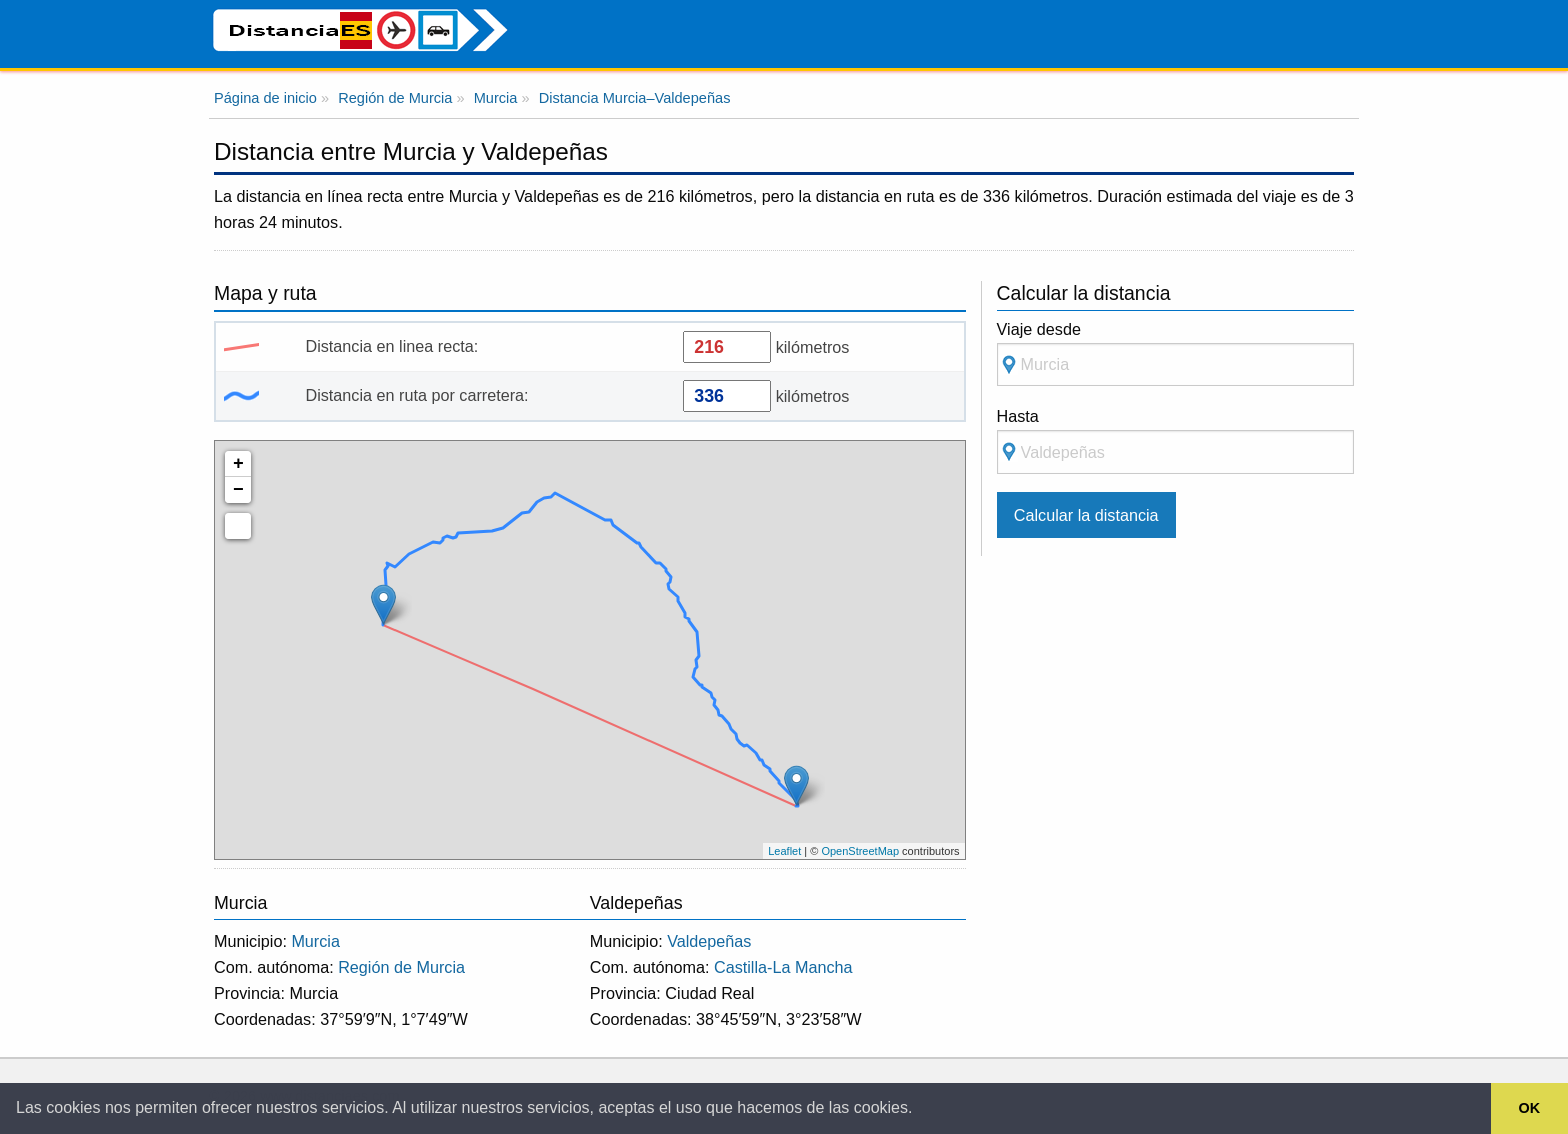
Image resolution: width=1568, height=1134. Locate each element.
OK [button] (1530, 1108)
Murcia (315, 941)
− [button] (238, 490)
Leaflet (784, 851)
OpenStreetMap (860, 851)
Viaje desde (1175, 353)
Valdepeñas (709, 941)
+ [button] (238, 464)
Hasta (1175, 440)
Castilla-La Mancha (783, 967)
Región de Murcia (401, 967)
